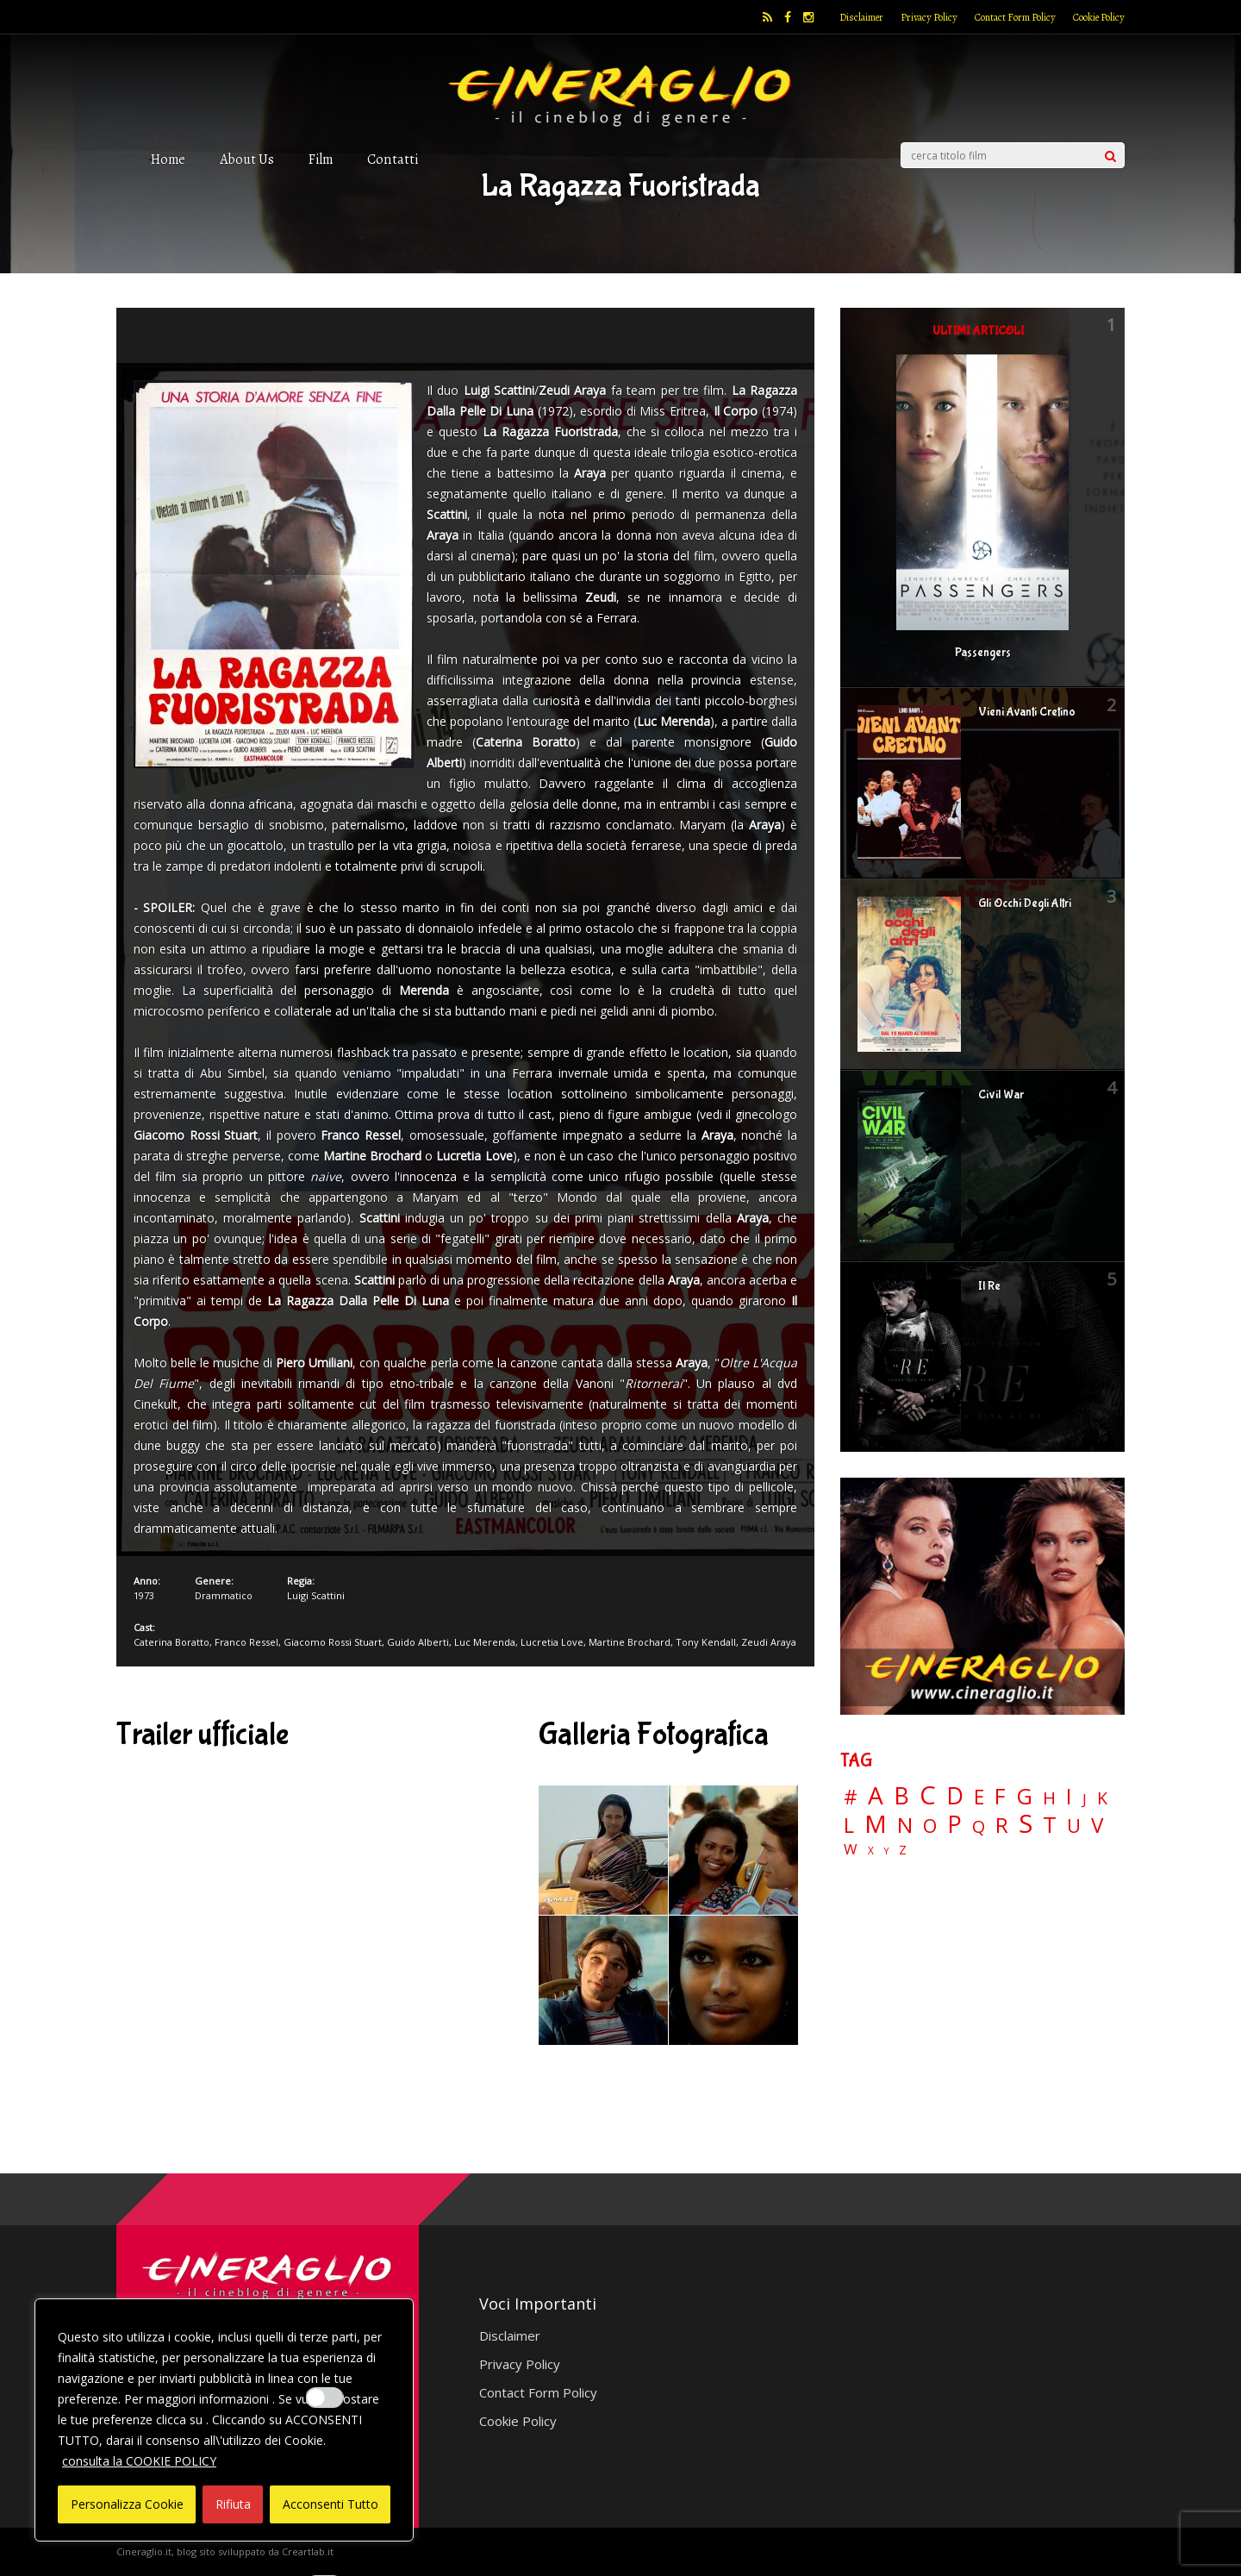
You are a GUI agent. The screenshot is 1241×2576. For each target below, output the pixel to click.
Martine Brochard (629, 1641)
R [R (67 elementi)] (1001, 1825)
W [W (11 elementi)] (850, 1849)
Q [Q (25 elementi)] (978, 1826)
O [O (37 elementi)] (930, 1825)
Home (168, 159)
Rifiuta (233, 2504)
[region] (224, 2420)
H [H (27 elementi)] (1049, 1798)
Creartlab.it (308, 2551)
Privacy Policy (929, 17)
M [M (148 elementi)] (875, 1823)
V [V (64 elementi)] (1097, 1825)
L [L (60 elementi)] (849, 1825)
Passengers (983, 653)
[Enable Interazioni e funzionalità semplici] (325, 2397)
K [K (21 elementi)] (1102, 1798)
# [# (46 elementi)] (850, 1798)
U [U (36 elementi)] (1074, 1825)
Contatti (392, 159)
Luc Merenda (484, 1641)
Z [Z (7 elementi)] (903, 1849)
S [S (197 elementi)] (1025, 1823)
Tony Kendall (706, 1641)
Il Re (989, 1286)
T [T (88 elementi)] (1050, 1825)
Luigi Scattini (316, 1595)
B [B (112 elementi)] (901, 1796)
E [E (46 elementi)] (979, 1798)
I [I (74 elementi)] (1069, 1796)
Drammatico (224, 1595)
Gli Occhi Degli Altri (1024, 903)
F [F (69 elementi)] (1000, 1797)
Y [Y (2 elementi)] (886, 1851)
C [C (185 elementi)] (928, 1795)
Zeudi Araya (768, 1641)
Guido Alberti (418, 1641)
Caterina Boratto (171, 1641)
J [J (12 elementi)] (1084, 1798)
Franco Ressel (246, 1641)
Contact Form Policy (1015, 17)
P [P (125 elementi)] (954, 1823)
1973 (144, 1595)
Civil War (1001, 1095)
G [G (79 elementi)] (1024, 1796)
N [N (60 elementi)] (905, 1825)
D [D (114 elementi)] (954, 1796)
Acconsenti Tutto (330, 2504)
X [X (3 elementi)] (871, 1851)
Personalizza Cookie (127, 2504)
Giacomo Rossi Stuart (333, 1641)
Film (321, 159)
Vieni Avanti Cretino (1027, 712)
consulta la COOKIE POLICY (139, 2461)
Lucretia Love (552, 1641)
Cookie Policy (1099, 17)
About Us (247, 159)
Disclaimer (861, 17)
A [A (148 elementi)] (875, 1795)
